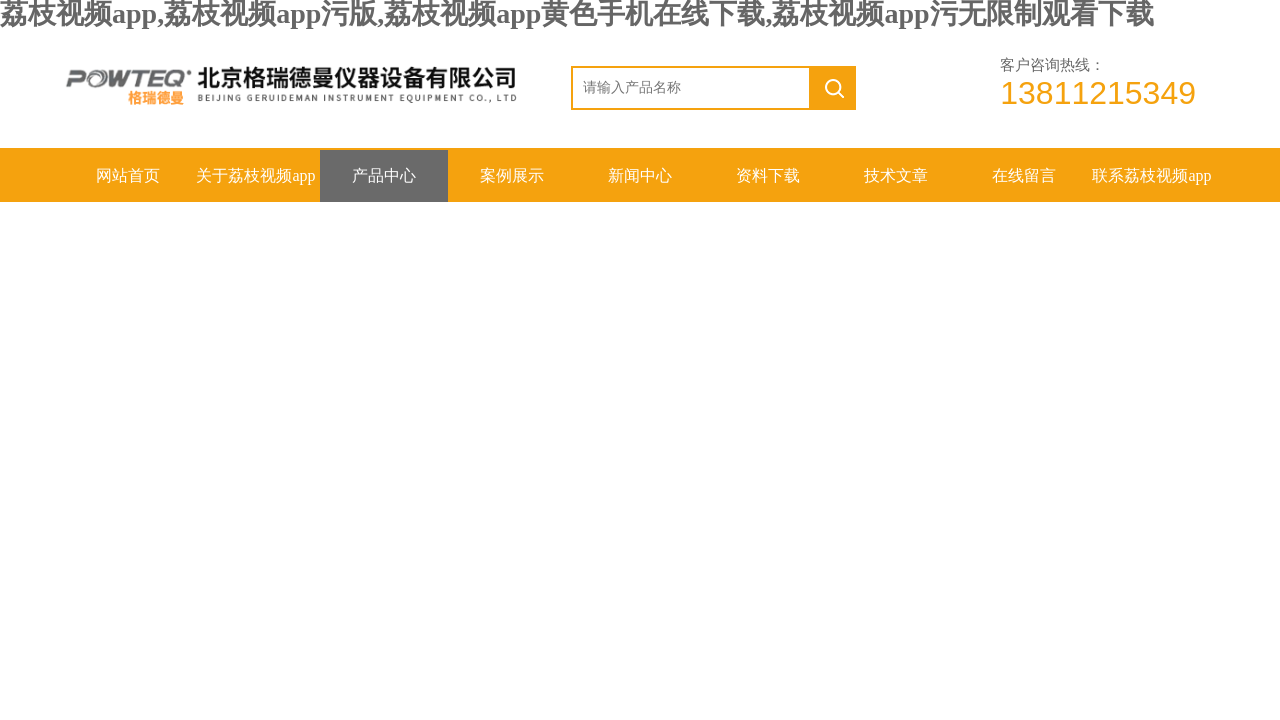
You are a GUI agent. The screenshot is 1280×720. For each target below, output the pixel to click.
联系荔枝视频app (1151, 175)
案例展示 (512, 175)
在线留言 (1024, 175)
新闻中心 (640, 175)
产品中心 (384, 175)
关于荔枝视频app (255, 175)
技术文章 (896, 175)
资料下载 (768, 175)
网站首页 (128, 175)
